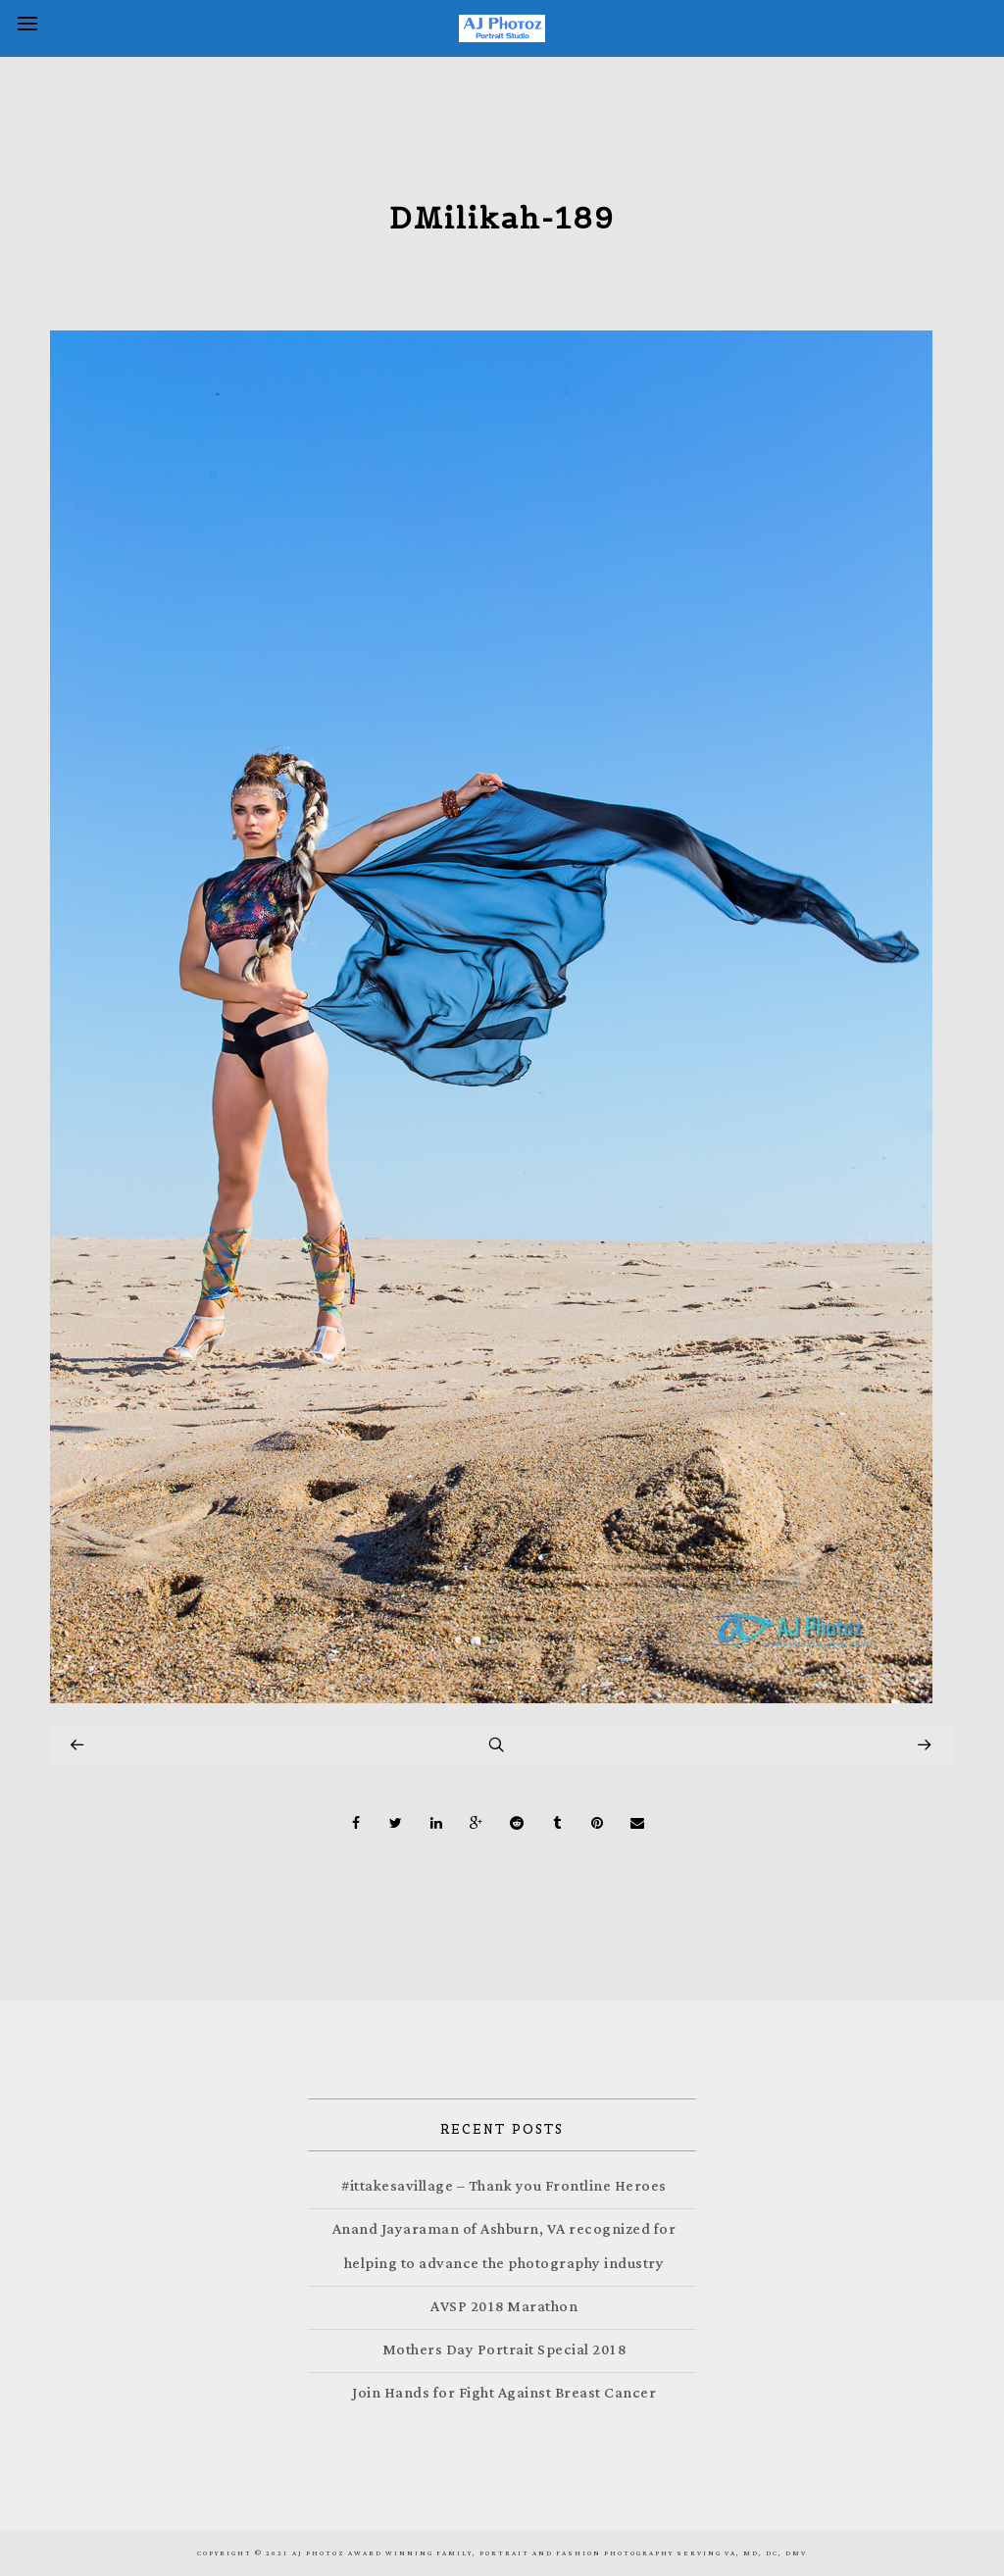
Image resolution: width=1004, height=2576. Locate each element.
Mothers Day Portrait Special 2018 (504, 2350)
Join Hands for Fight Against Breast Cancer (504, 2393)
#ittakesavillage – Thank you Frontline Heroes (504, 2186)
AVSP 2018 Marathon (503, 2307)
